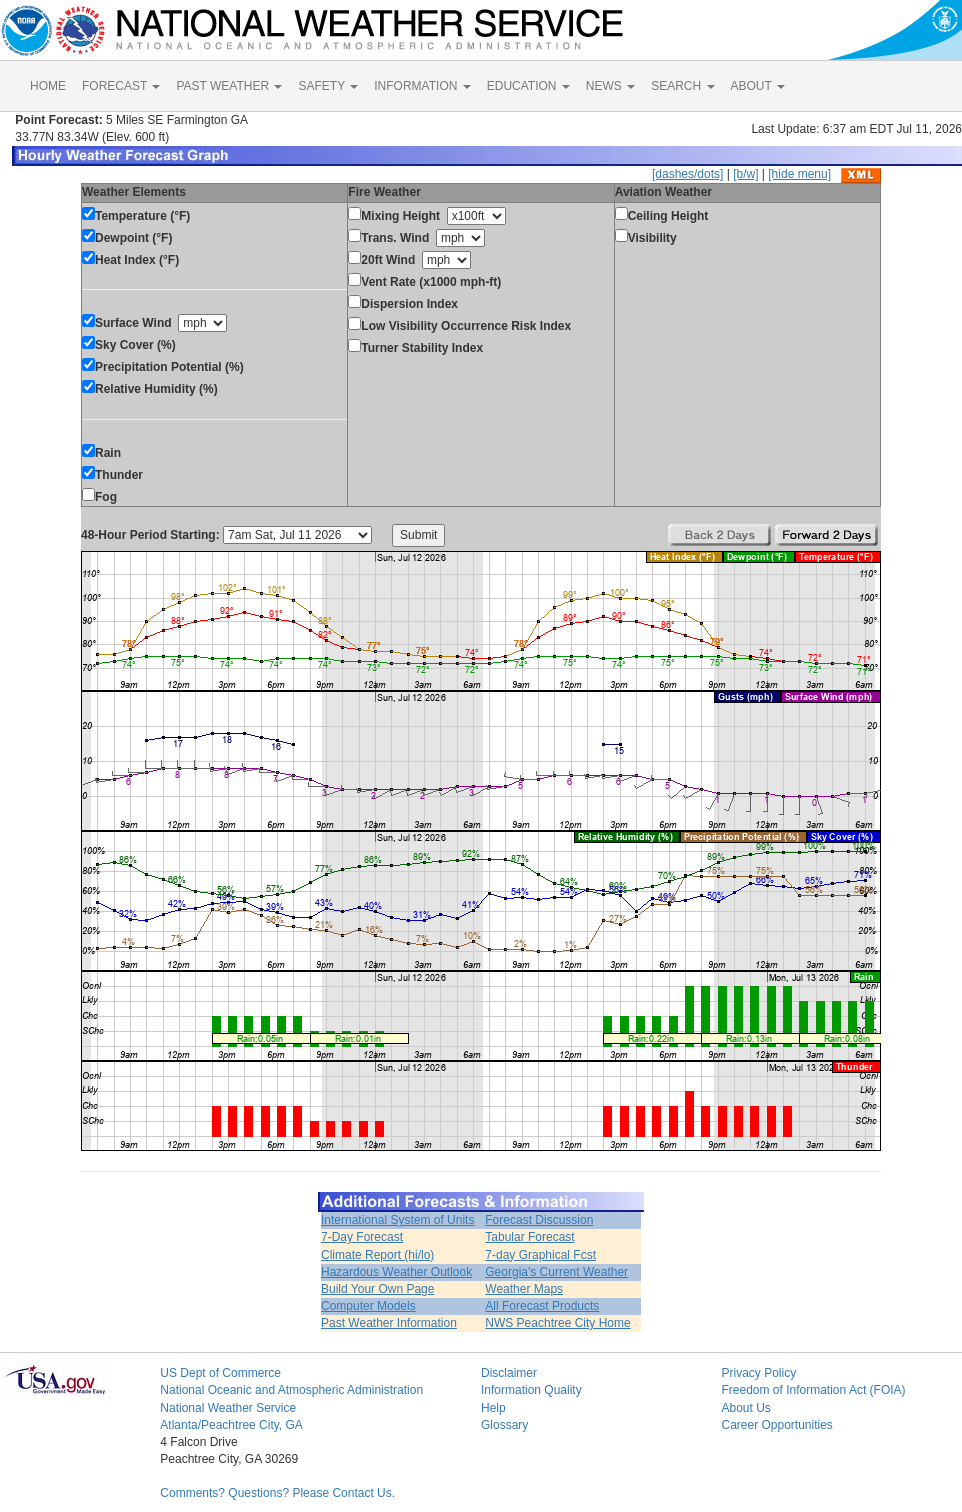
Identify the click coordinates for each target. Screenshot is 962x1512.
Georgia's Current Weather (556, 1272)
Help (493, 1408)
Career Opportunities (776, 1425)
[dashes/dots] (687, 174)
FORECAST (121, 86)
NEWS (610, 86)
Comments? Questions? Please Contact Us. (277, 1493)
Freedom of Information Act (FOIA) (813, 1390)
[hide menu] (799, 174)
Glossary (504, 1425)
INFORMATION (422, 86)
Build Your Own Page (377, 1289)
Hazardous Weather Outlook (396, 1272)
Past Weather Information (389, 1323)
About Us (745, 1408)
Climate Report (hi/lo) (377, 1255)
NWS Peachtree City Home (557, 1323)
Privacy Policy (758, 1373)
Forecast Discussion (539, 1220)
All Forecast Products (542, 1306)
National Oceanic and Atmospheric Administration (291, 1390)
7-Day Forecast (362, 1237)
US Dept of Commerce (220, 1373)
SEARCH (682, 86)
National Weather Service (228, 1408)
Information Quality (531, 1390)
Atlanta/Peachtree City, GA (231, 1425)
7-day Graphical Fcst (540, 1255)
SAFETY (328, 86)
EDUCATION (528, 86)
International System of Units (397, 1220)
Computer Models (368, 1306)
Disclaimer (509, 1373)
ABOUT (758, 86)
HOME (48, 86)
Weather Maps (524, 1289)
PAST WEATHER (229, 86)
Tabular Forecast (529, 1237)
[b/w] (745, 174)
